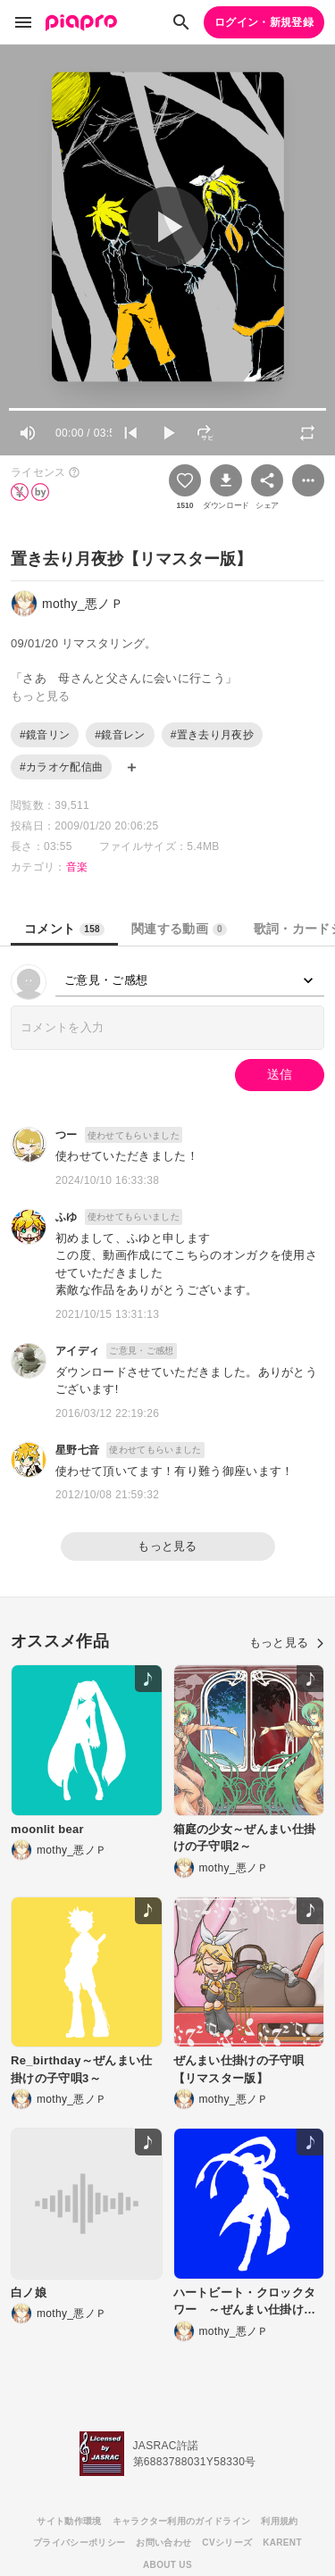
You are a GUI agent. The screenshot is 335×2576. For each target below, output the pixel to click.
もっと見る (167, 1546)
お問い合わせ (163, 2542)
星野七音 (77, 1450)
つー (66, 1135)
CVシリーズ (227, 2542)
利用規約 (279, 2521)
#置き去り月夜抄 (212, 735)
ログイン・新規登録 (264, 22)
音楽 (77, 867)
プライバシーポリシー (79, 2542)
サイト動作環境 (69, 2521)
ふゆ (66, 1217)
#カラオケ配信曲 (61, 767)
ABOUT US (167, 2565)
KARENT (282, 2542)
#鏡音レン (120, 735)
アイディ (77, 1351)
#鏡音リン (45, 735)
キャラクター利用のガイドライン (182, 2521)
